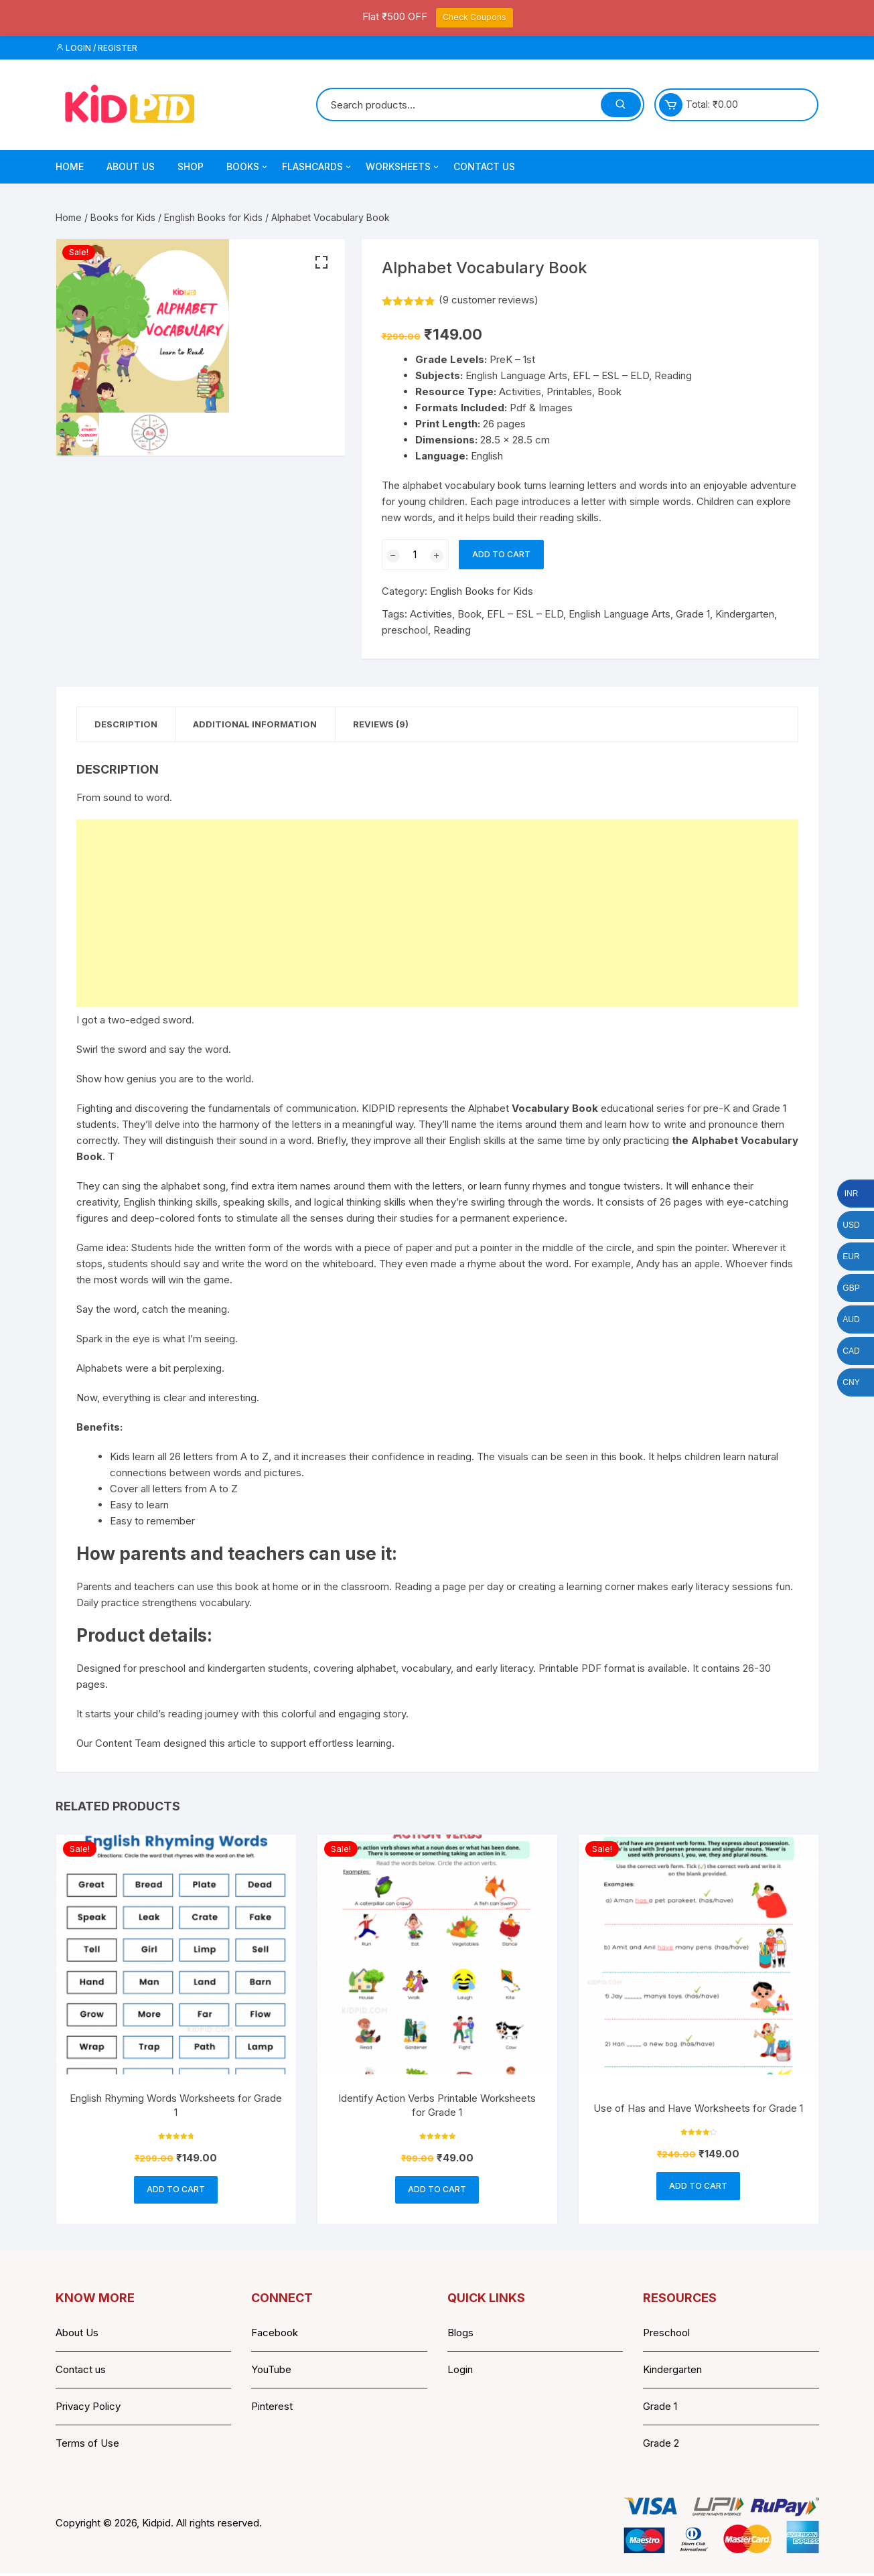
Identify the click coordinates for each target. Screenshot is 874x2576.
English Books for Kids (213, 217)
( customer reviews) (488, 299)
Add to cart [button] (176, 2191)
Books (247, 167)
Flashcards (317, 167)
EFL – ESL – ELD (525, 613)
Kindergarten (744, 613)
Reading (452, 630)
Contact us (81, 2372)
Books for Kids (122, 217)
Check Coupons (474, 17)
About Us (130, 166)
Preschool (666, 2335)
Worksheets (403, 167)
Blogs (460, 2335)
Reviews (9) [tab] (393, 724)
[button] (321, 263)
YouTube (271, 2372)
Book (469, 613)
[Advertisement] (437, 914)
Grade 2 (661, 2445)
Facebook (274, 2335)
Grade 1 (693, 613)
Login (460, 2372)
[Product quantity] (415, 554)
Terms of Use (87, 2445)
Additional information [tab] (263, 724)
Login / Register (96, 48)
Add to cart (501, 554)
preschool (405, 630)
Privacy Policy (88, 2409)
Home (70, 166)
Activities (431, 613)
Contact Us (484, 166)
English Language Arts (619, 613)
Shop (190, 166)
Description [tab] (128, 724)
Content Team (128, 1744)
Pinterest (272, 2409)
